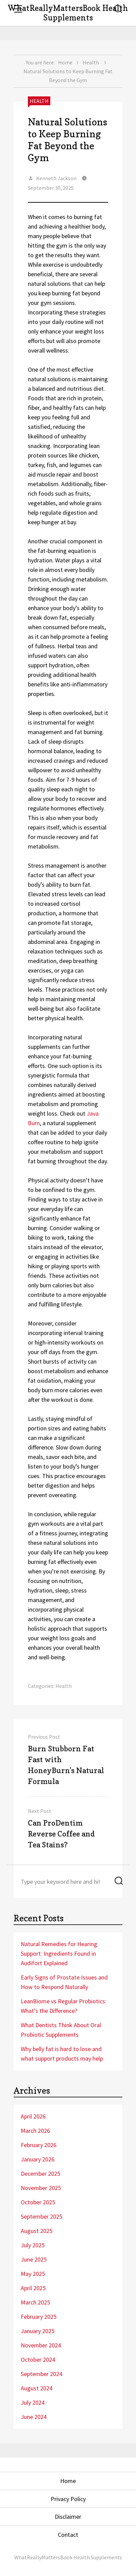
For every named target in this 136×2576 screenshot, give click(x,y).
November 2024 (41, 2345)
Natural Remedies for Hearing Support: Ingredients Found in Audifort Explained (59, 1953)
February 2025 (38, 2317)
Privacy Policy (68, 2499)
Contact (68, 2535)
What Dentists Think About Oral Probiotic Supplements (61, 2029)
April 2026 (33, 2116)
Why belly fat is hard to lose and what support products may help (62, 2053)
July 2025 (33, 2245)
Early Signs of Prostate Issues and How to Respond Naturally (64, 1982)
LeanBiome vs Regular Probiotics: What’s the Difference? (63, 2006)
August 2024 (36, 2388)
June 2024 (34, 2417)
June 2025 (34, 2259)
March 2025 (35, 2302)
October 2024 (38, 2359)
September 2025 (41, 2216)
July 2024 (33, 2402)
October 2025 (38, 2202)
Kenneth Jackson (56, 178)
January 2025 (37, 2331)
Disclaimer (68, 2516)
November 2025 (41, 2188)
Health (91, 62)
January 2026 (37, 2159)
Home (65, 62)
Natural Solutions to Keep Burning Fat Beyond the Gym (67, 140)
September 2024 (41, 2374)
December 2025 (40, 2173)
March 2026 (35, 2131)
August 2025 (36, 2231)
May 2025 (33, 2274)
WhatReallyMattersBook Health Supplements (68, 12)
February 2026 (38, 2145)
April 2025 (33, 2288)
